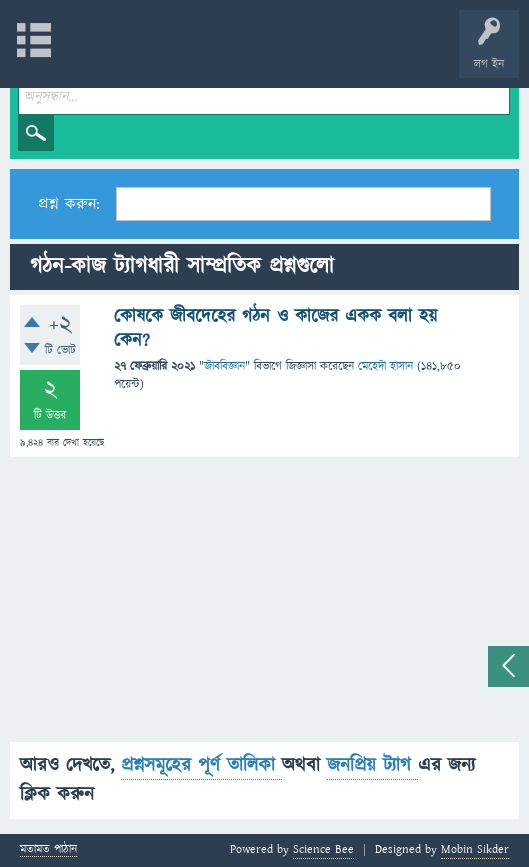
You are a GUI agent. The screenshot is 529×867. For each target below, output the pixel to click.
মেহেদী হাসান (385, 366)
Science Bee (323, 849)
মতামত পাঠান (48, 850)
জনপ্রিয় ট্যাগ (372, 765)
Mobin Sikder (475, 849)
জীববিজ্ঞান (224, 366)
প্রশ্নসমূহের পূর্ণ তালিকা (201, 765)
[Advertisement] (264, 602)
